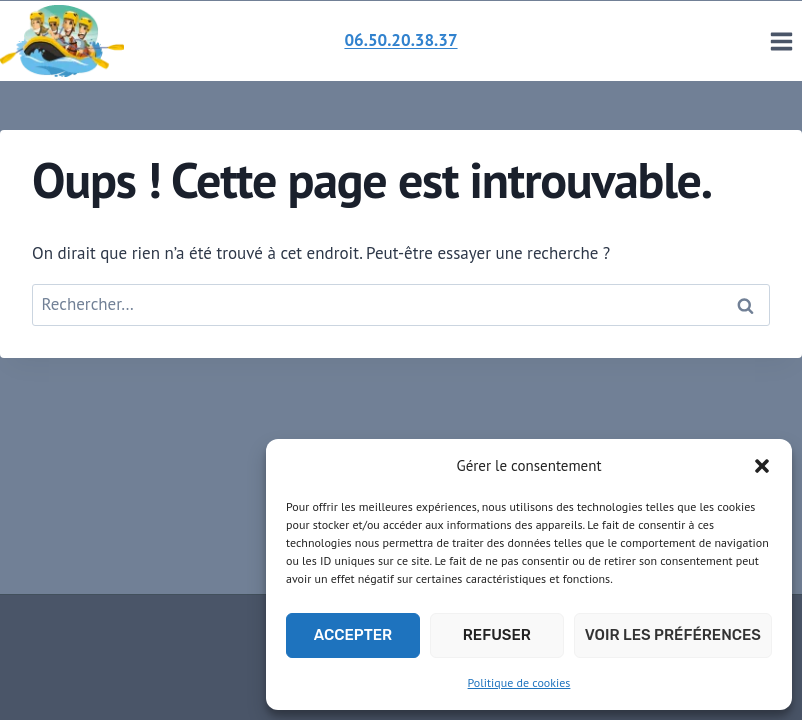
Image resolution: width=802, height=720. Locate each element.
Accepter (353, 635)
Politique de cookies (519, 682)
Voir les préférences (673, 635)
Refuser (497, 635)
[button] (762, 466)
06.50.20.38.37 (400, 40)
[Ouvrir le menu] (781, 41)
